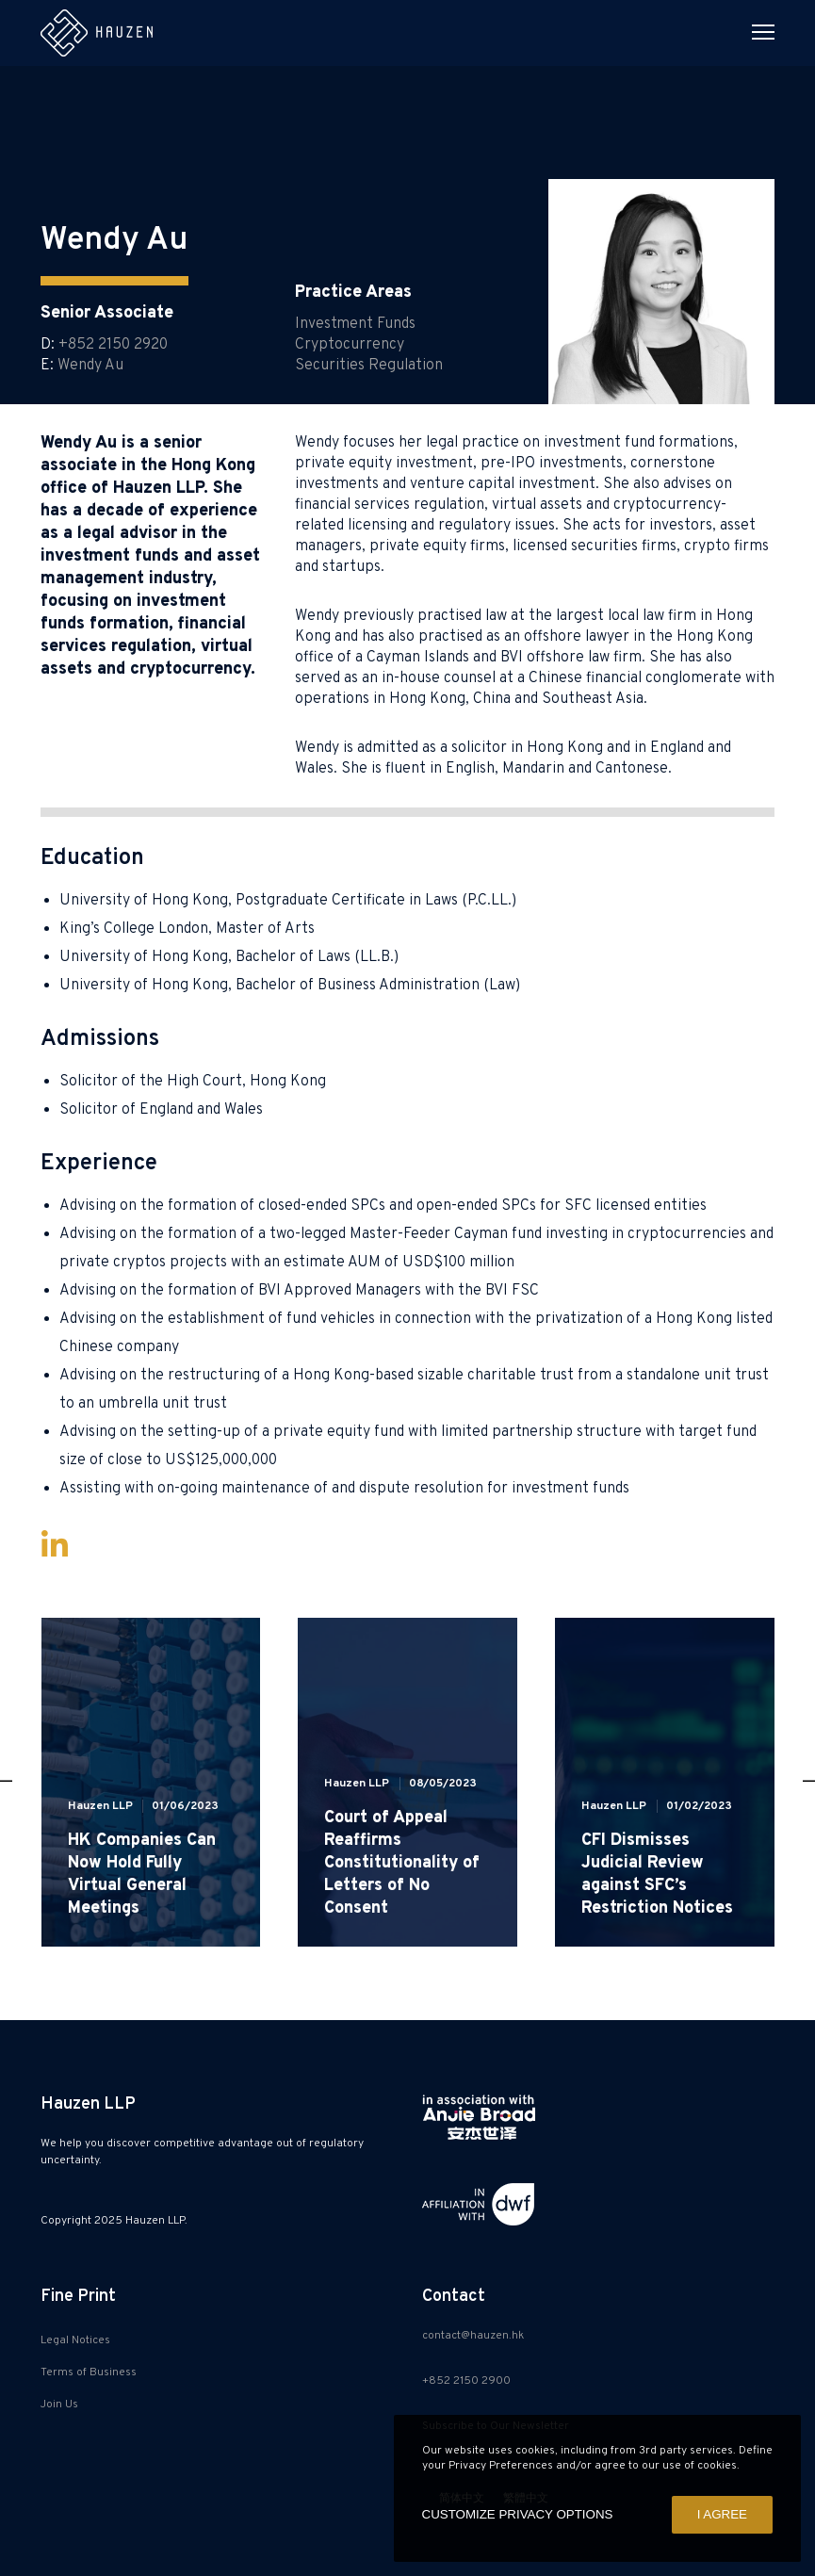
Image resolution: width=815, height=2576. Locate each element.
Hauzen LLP (100, 1806)
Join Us (59, 2404)
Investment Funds (355, 324)
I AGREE (722, 2514)
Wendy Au (90, 365)
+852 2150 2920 (113, 344)
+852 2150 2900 (466, 2381)
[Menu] (754, 33)
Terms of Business (89, 2372)
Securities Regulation (369, 365)
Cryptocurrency (349, 344)
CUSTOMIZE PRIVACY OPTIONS (517, 2514)
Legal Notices (75, 2340)
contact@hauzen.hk (473, 2335)
